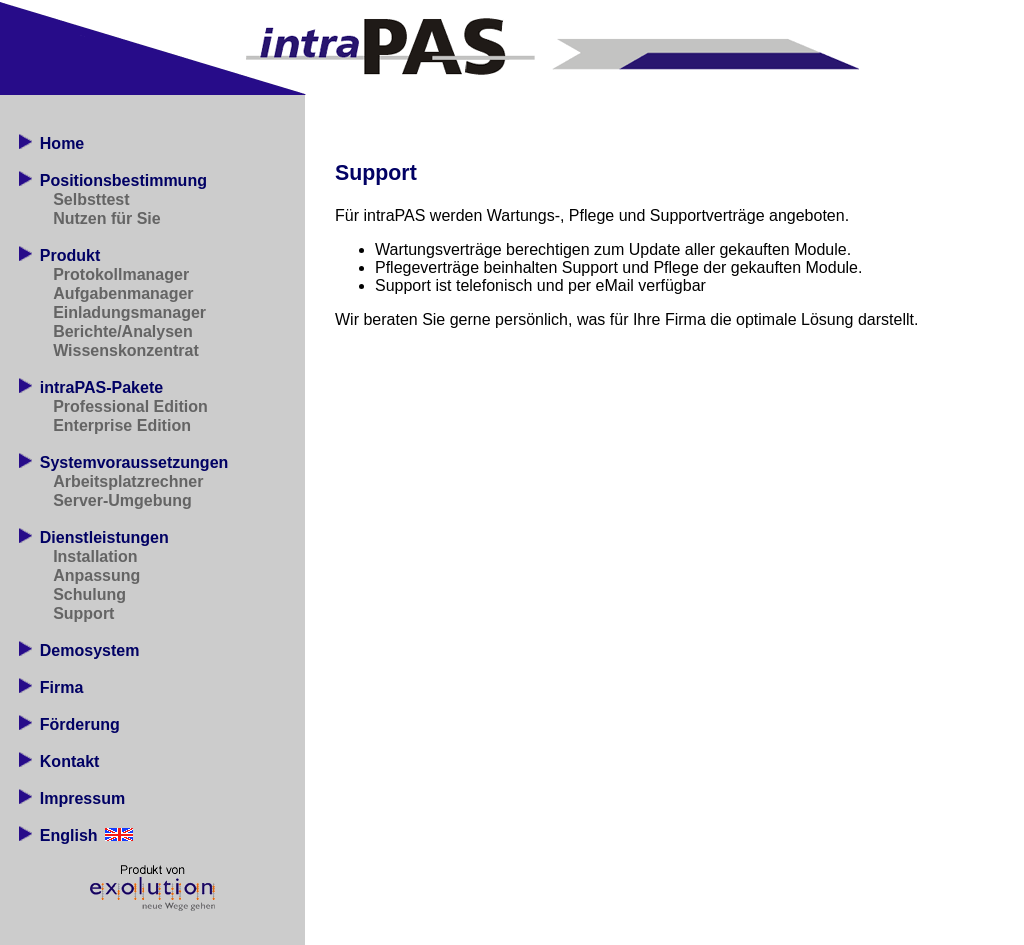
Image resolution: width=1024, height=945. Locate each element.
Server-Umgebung (122, 500)
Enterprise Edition (122, 425)
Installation (95, 556)
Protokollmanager (121, 274)
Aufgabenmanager (123, 293)
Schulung (89, 594)
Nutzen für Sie (107, 218)
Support (83, 613)
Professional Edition (130, 406)
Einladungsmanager (129, 312)
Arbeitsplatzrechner (128, 481)
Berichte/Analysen (123, 331)
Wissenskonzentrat (126, 350)
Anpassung (96, 575)
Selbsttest (91, 199)
